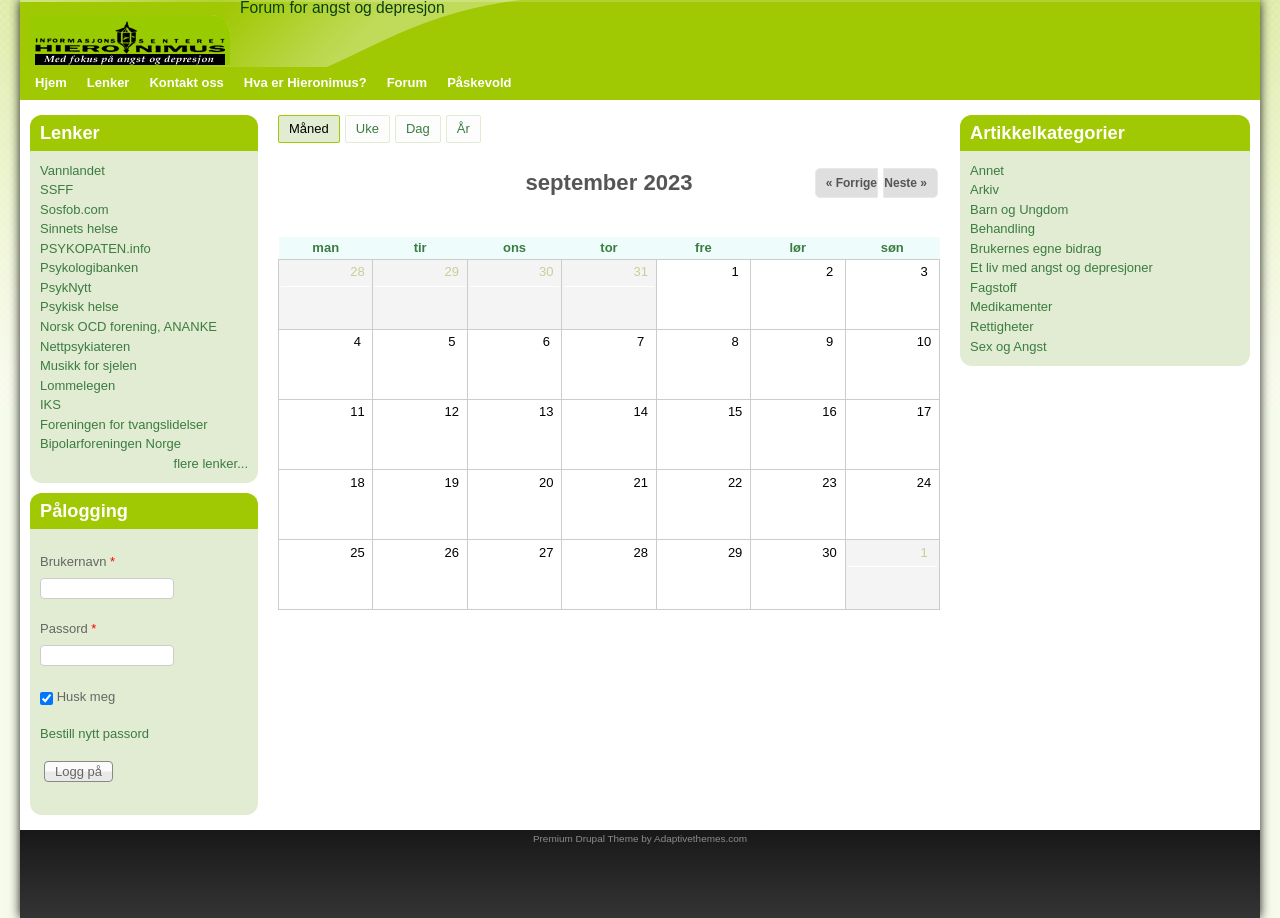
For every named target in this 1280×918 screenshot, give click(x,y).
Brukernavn (77, 561)
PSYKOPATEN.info (95, 248)
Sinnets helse (79, 228)
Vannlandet (72, 170)
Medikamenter (1011, 306)
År (463, 128)
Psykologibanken (89, 267)
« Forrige (851, 183)
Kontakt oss (186, 82)
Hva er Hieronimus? (305, 82)
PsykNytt (65, 287)
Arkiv (984, 189)
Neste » (905, 183)
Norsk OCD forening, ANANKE (128, 326)
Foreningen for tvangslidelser (124, 424)
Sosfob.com (74, 209)
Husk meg (86, 697)
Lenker (108, 82)
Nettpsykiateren (85, 346)
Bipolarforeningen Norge (110, 443)
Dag (418, 128)
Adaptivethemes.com (700, 838)
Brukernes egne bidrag (1036, 248)
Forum (407, 82)
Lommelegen (77, 385)
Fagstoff (993, 287)
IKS (50, 404)
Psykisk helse (79, 306)
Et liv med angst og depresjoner (1061, 267)
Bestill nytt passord (94, 733)
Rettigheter (1002, 326)
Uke (367, 128)
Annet (987, 170)
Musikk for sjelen (88, 365)
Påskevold (479, 82)
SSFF (56, 189)
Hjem (51, 82)
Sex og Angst (1008, 346)
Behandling (1002, 228)
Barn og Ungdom (1019, 209)
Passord (68, 628)
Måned (314, 126)
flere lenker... (211, 463)
